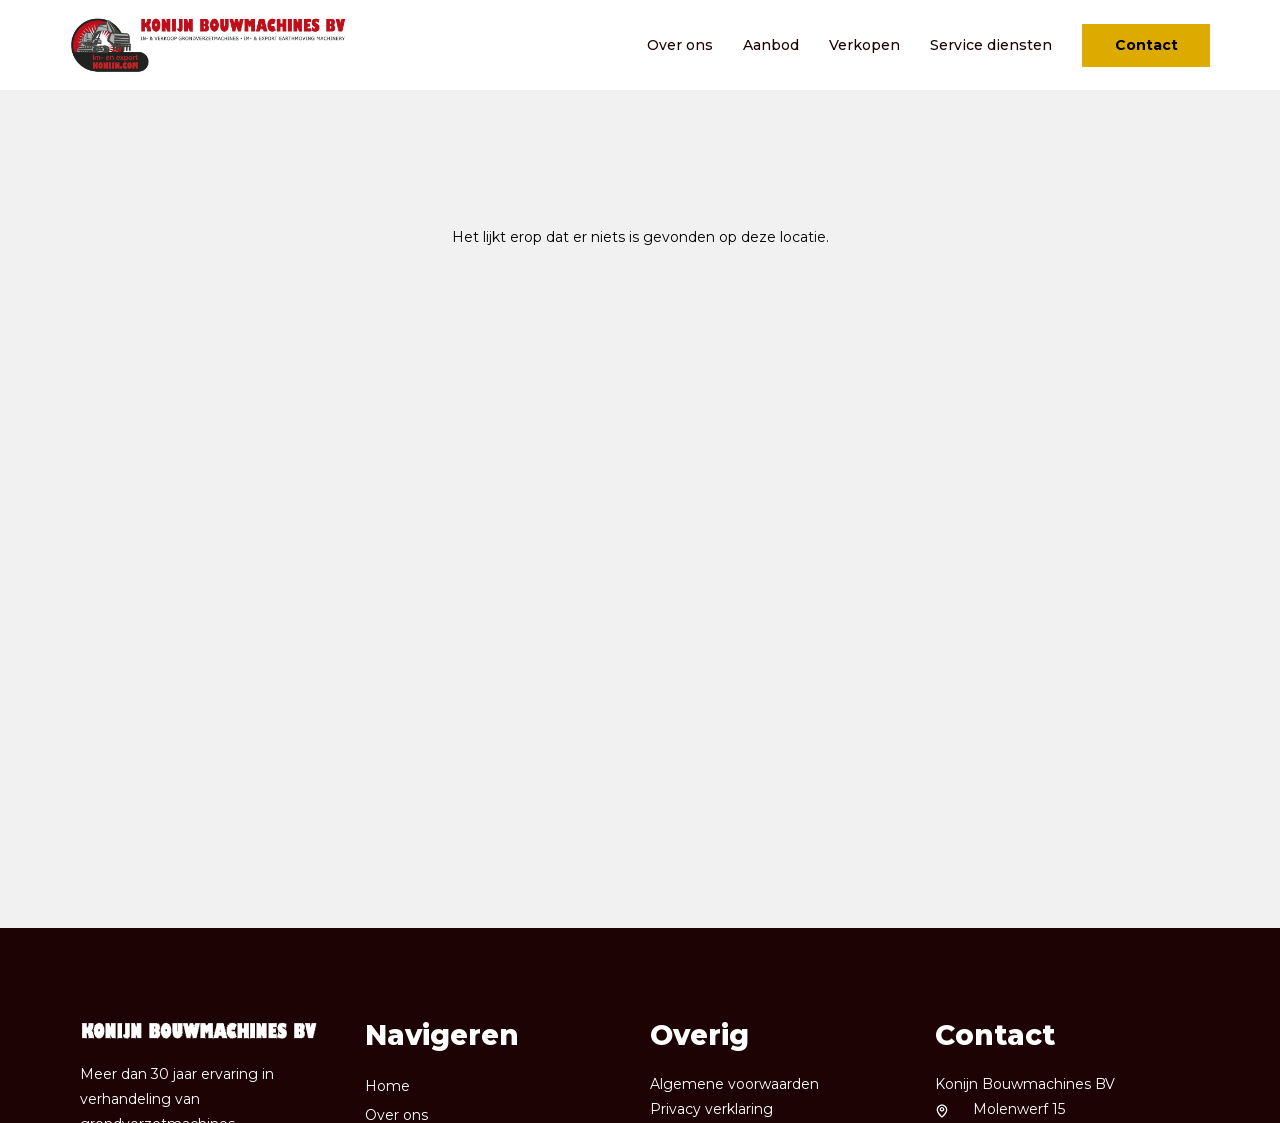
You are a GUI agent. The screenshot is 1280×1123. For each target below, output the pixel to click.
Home (387, 1086)
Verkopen (864, 45)
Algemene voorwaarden (734, 1084)
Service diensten (991, 45)
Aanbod (771, 45)
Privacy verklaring (711, 1109)
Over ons (680, 45)
